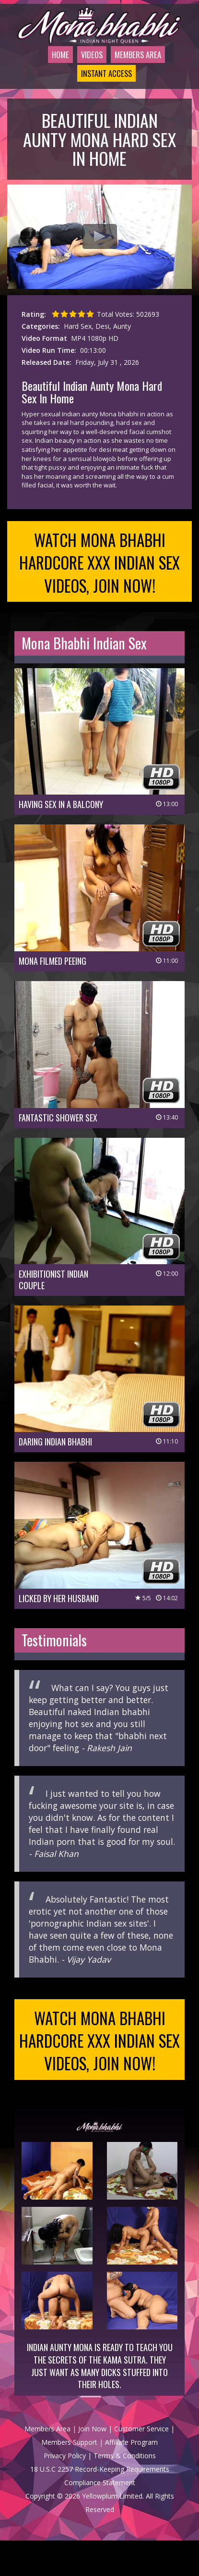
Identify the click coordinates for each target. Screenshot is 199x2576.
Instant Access (100, 97)
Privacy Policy (65, 2491)
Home (48, 67)
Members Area (136, 67)
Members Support (69, 2477)
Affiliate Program (131, 2477)
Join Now (92, 2464)
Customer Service (141, 2464)
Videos (83, 67)
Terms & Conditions (125, 2491)
